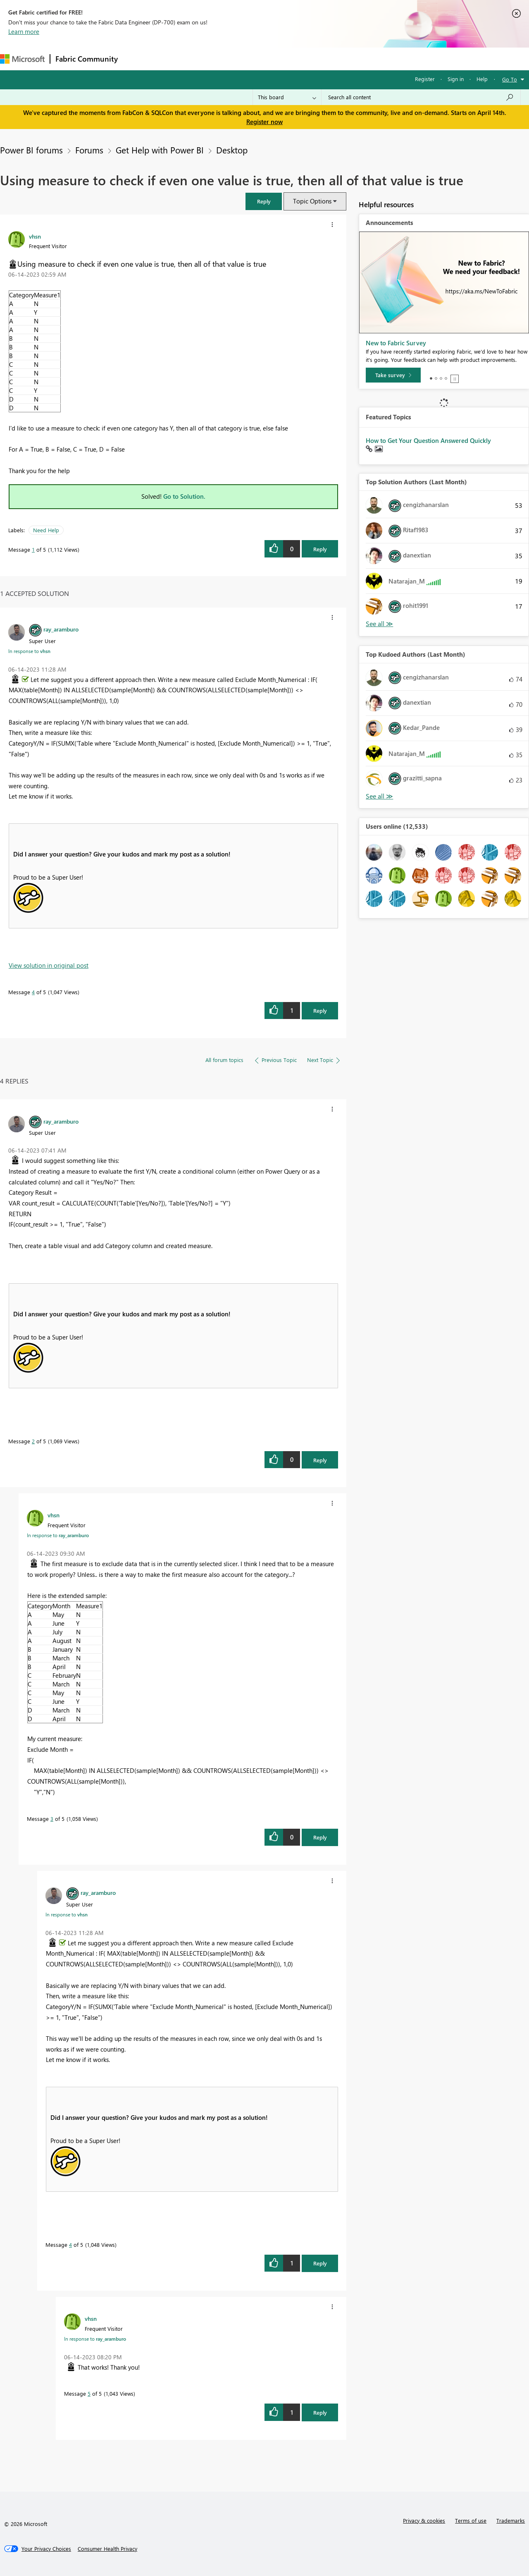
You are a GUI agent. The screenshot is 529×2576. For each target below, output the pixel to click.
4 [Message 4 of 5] (33, 991)
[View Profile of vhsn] (35, 236)
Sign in (456, 78)
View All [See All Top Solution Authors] (379, 624)
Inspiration (173, 58)
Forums (136, 58)
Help (482, 78)
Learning (312, 58)
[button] (263, 201)
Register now (264, 121)
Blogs (280, 58)
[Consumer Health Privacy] (107, 2548)
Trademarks (510, 2520)
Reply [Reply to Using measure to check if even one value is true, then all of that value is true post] (320, 549)
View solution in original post (48, 965)
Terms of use (470, 2520)
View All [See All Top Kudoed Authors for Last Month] (379, 796)
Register (425, 78)
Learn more (23, 31)
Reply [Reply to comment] (320, 1010)
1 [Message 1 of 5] (33, 549)
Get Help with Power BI (160, 149)
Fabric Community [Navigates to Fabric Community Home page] (86, 59)
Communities (243, 58)
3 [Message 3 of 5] (51, 1818)
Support (347, 58)
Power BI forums (31, 149)
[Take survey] (393, 375)
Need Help (46, 530)
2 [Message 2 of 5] (33, 1441)
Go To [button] (509, 79)
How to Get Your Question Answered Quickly (428, 440)
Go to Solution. (184, 496)
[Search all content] (421, 97)
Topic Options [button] (312, 201)
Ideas (206, 58)
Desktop (232, 149)
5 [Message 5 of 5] (89, 2393)
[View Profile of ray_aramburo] (61, 629)
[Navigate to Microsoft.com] (22, 59)
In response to (29, 651)
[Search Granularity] (287, 97)
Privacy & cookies (424, 2520)
